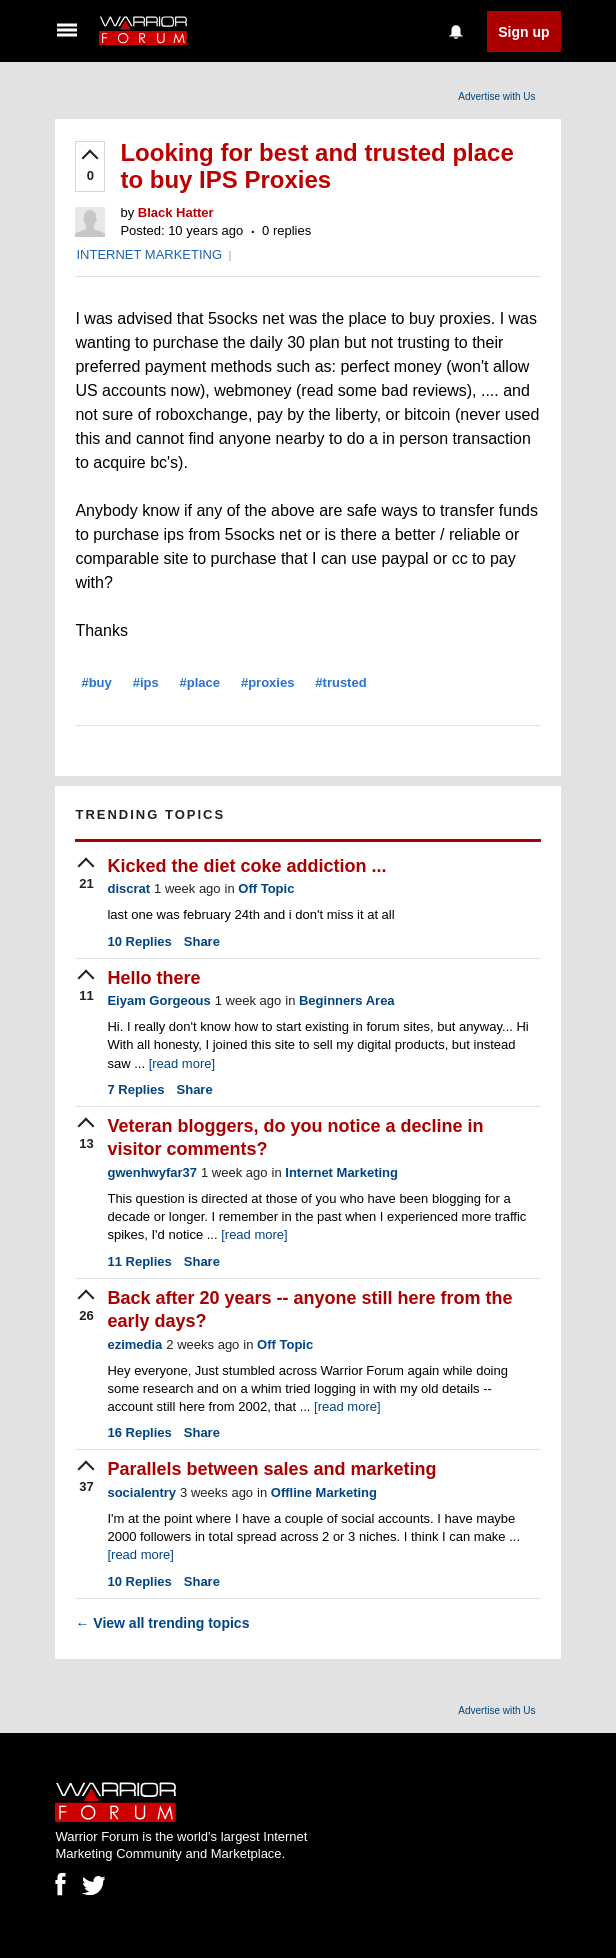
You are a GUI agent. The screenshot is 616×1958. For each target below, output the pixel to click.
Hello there (153, 978)
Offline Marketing (324, 1492)
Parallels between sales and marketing (271, 1469)
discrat (128, 888)
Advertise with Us (496, 96)
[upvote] (90, 167)
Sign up (523, 32)
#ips (146, 682)
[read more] (182, 1063)
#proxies (267, 682)
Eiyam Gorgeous (158, 1000)
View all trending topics (162, 1623)
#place (200, 682)
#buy (96, 682)
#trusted (340, 682)
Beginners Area (347, 1000)
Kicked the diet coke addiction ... (246, 866)
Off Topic (266, 888)
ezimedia (134, 1344)
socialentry (141, 1492)
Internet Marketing (341, 1172)
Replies (139, 941)
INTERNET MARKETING (149, 254)
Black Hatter (176, 212)
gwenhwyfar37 (152, 1172)
